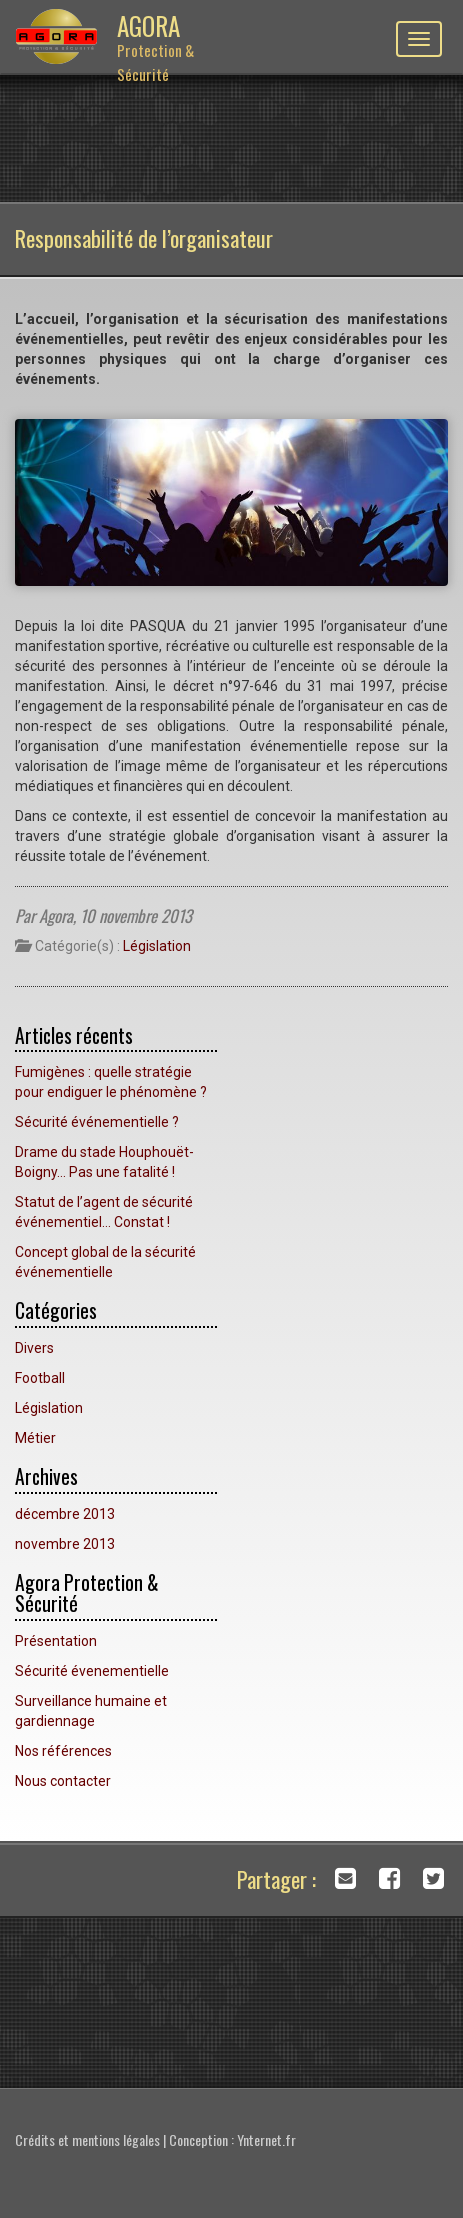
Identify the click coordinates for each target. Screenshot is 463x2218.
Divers (34, 1348)
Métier (35, 1438)
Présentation (56, 1641)
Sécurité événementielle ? (97, 1122)
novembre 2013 (65, 1544)
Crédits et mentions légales (87, 2139)
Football (40, 1378)
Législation (157, 946)
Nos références (63, 1751)
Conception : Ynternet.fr (232, 2139)
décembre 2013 (65, 1514)
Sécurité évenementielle (92, 1671)
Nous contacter (63, 1781)
